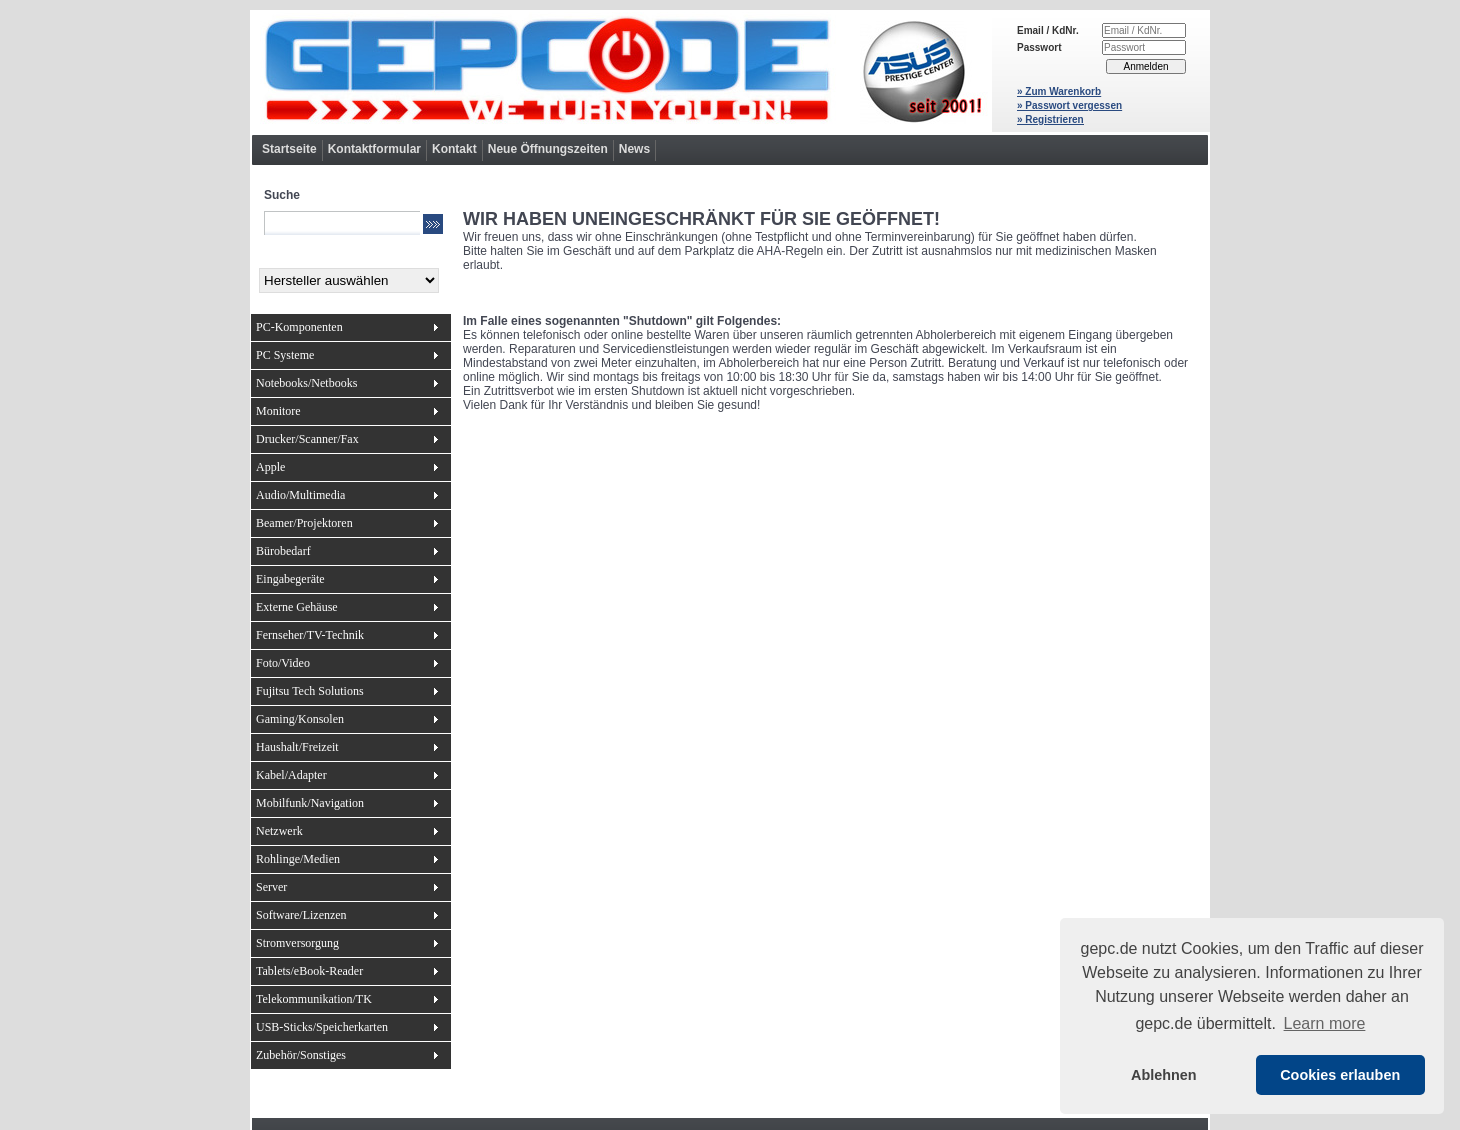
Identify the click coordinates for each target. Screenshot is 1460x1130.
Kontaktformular (374, 149)
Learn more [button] (1325, 1023)
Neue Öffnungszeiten (548, 149)
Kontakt (454, 149)
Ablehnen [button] (1164, 1075)
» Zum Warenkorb (1059, 91)
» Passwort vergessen (1069, 105)
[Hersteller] (349, 280)
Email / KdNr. (1048, 30)
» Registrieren (1050, 119)
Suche (282, 195)
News (634, 149)
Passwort (1039, 47)
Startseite (289, 149)
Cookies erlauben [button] (1340, 1075)
